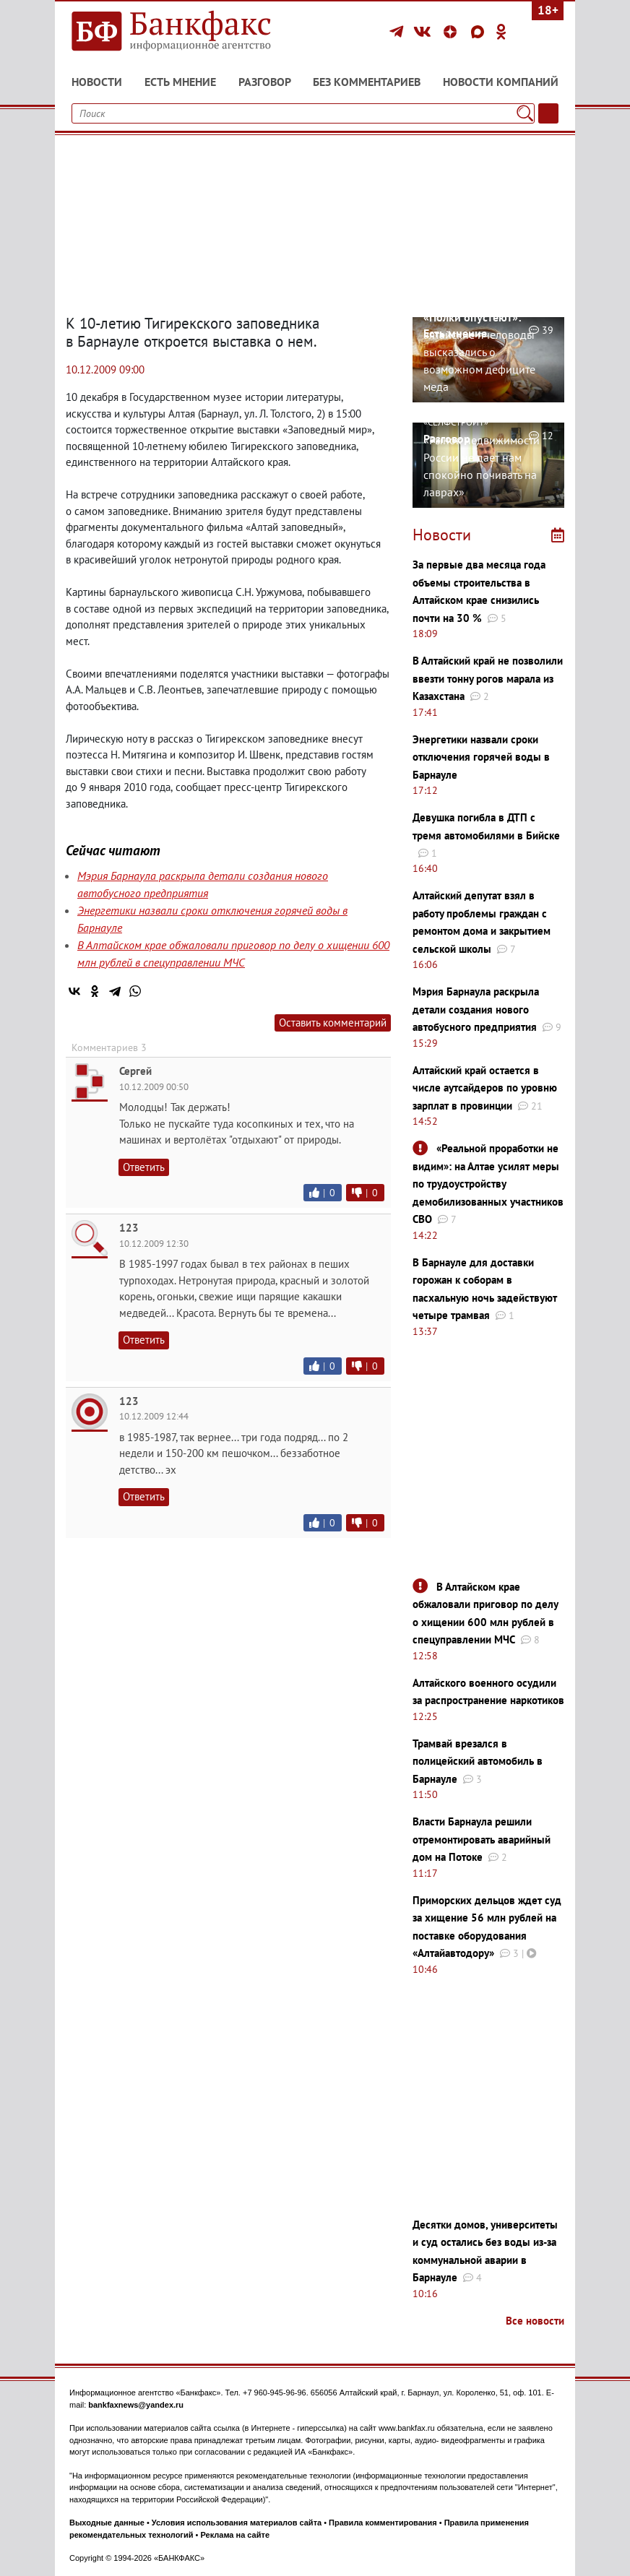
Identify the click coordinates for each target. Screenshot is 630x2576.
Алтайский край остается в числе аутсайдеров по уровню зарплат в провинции (485, 1087)
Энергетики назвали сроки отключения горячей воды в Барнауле (481, 757)
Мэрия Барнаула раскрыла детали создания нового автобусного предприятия (476, 1009)
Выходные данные (106, 2522)
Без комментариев (366, 81)
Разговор (264, 81)
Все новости (535, 2321)
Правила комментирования (383, 2522)
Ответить (144, 1167)
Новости (97, 81)
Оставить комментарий (333, 1022)
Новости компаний (500, 81)
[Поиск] (525, 113)
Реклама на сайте (234, 2534)
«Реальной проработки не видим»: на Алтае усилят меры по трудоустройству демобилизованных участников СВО (488, 1183)
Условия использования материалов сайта (237, 2522)
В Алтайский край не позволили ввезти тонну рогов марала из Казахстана (488, 678)
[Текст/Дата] (548, 113)
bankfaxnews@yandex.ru (136, 2404)
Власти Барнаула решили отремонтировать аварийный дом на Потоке (482, 1839)
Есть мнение (180, 81)
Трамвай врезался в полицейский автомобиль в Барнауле (478, 1761)
